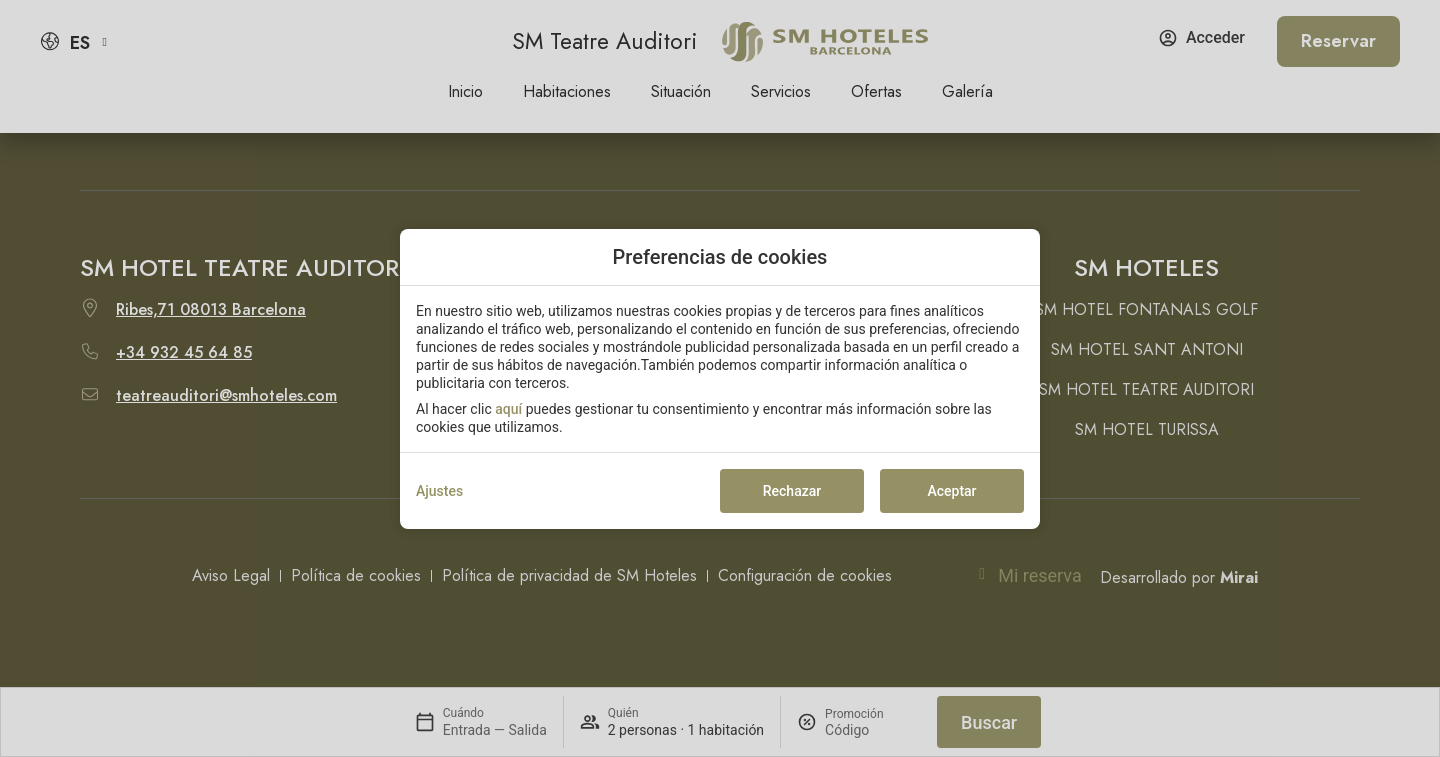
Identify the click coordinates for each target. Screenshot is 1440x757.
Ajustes (439, 491)
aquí (508, 409)
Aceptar (951, 491)
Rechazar (792, 491)
